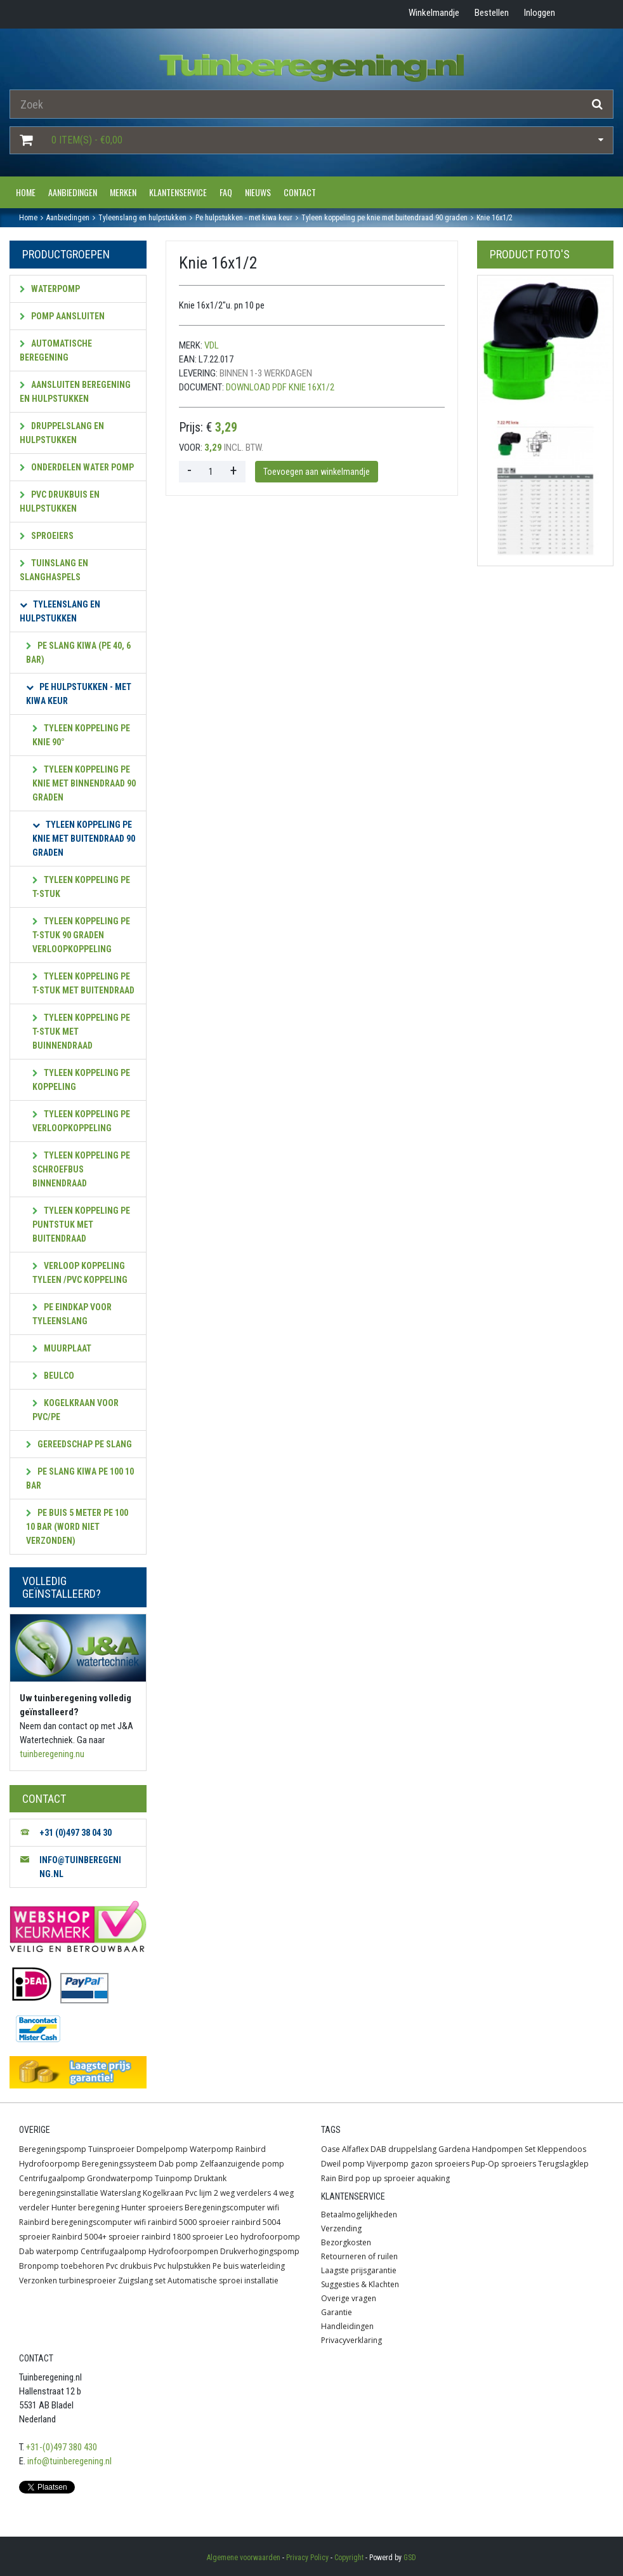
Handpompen (497, 2149)
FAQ (226, 192)
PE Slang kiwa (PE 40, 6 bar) (78, 653)
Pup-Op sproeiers (503, 2163)
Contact (300, 192)
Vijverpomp (388, 2163)
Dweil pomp (343, 2163)
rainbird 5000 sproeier (189, 2222)
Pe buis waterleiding (249, 2266)
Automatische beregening (56, 350)
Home (26, 192)
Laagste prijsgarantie (359, 2270)
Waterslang (120, 2193)
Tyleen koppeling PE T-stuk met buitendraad (83, 983)
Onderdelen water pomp (77, 467)
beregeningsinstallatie (58, 2193)
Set (530, 2149)
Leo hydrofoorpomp (262, 2236)
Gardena (454, 2149)
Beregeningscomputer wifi (232, 2207)
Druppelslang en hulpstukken (62, 433)
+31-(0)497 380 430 (61, 2447)
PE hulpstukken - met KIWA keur (78, 694)
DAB (378, 2149)
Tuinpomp (173, 2178)
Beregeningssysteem (119, 2163)
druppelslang (412, 2149)
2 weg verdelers (242, 2193)
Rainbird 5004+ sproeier (96, 2236)
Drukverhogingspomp (259, 2251)
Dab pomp (178, 2163)
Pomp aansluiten (62, 316)
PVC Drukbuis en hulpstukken (60, 501)
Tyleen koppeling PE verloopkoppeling (81, 1121)
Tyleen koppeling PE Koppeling (81, 1080)
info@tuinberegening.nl (69, 2461)
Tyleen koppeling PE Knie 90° (81, 735)
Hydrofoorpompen (183, 2251)
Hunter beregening (85, 2207)
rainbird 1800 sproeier (182, 2236)
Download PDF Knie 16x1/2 (280, 387)
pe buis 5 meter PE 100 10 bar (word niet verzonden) (77, 1527)
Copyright (349, 2557)
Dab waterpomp (49, 2251)
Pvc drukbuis (129, 2266)
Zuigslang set (142, 2280)
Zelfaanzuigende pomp (242, 2163)
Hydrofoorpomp (49, 2163)
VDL (211, 345)
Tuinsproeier (111, 2149)
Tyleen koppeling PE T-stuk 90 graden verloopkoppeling (81, 935)
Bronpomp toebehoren (61, 2266)
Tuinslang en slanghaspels (54, 570)
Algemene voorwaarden (243, 2557)
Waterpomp (50, 289)
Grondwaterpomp (120, 2178)
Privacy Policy (307, 2557)
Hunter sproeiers (152, 2207)
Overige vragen (348, 2298)
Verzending (341, 2228)
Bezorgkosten (346, 2242)
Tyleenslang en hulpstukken (60, 611)
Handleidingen (347, 2326)
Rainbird (250, 2149)
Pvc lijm (198, 2193)
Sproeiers (47, 536)
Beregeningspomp (52, 2149)
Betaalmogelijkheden (359, 2214)
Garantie (336, 2312)
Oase (330, 2149)
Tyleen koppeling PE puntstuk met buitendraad (81, 1224)
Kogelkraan (163, 2193)
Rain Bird (337, 2178)
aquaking (433, 2178)
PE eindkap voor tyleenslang (72, 1314)
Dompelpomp (162, 2149)
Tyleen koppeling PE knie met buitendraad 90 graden (83, 839)
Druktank (210, 2178)
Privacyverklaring (351, 2340)
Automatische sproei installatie (223, 2280)
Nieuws (258, 192)
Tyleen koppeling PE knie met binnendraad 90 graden (84, 783)
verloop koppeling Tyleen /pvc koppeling (80, 1273)
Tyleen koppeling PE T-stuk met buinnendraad (81, 1031)
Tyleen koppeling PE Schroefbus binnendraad (81, 1169)
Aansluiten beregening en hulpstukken (75, 392)
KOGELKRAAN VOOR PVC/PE (75, 1410)
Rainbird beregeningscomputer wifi (82, 2222)
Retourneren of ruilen (359, 2256)
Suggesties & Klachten (360, 2284)
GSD (409, 2557)
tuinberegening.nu (52, 1754)
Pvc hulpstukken (182, 2266)
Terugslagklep (563, 2163)
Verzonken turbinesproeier (67, 2280)
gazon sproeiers (439, 2163)
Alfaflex (355, 2149)
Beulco (53, 1376)
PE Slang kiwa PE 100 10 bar (80, 1478)
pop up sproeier (385, 2178)
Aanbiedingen (72, 192)
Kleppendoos (561, 2149)
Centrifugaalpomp (52, 2178)
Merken (123, 192)
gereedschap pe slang (79, 1444)
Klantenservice (178, 192)
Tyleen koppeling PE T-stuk (81, 887)
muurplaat (61, 1348)
